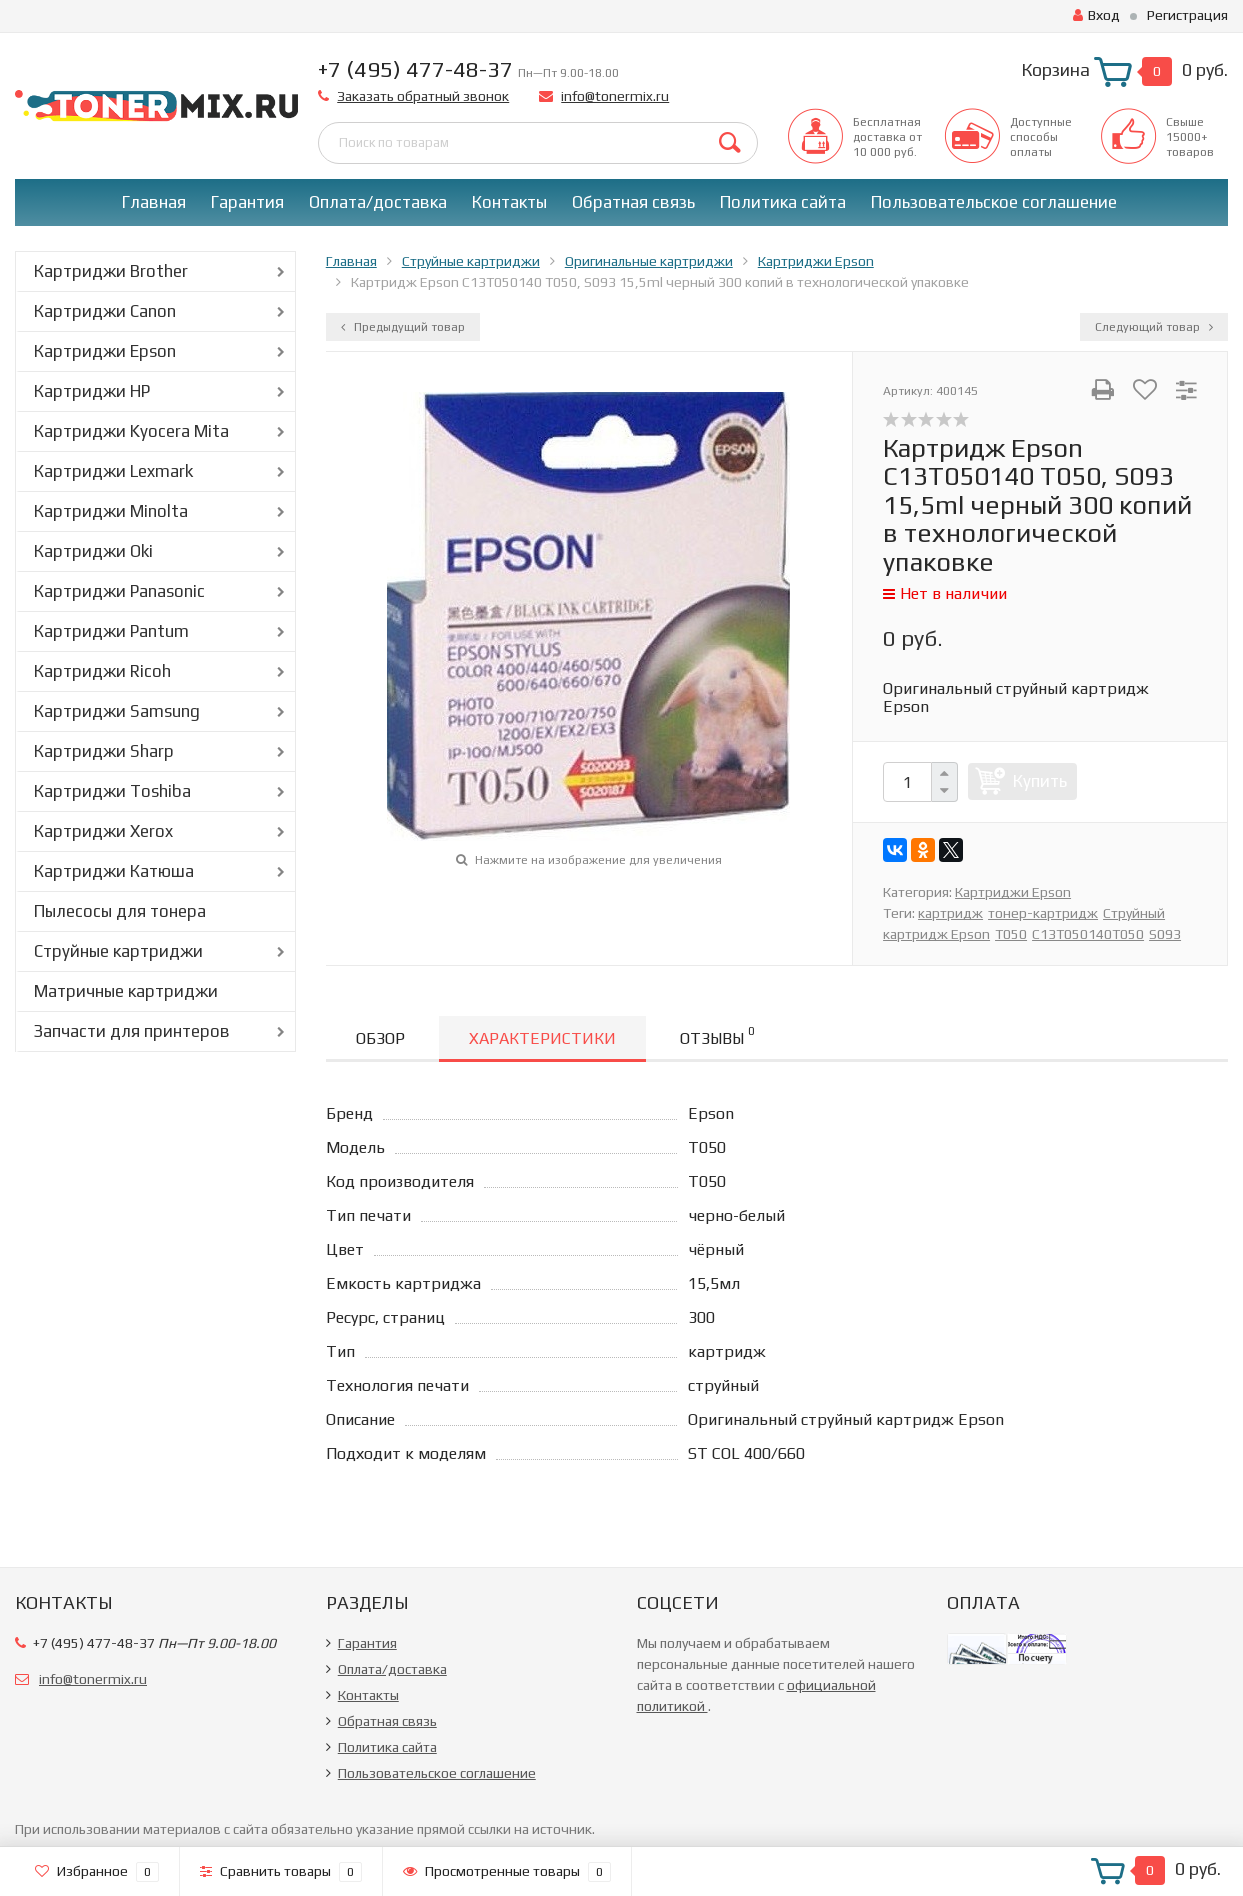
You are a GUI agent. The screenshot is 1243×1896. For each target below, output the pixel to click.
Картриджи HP (92, 391)
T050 (1011, 934)
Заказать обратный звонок (423, 96)
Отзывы (717, 1035)
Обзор (380, 1038)
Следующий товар (1154, 327)
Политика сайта (783, 202)
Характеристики (542, 1038)
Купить (1040, 781)
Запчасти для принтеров (132, 1031)
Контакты (509, 202)
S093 (1165, 934)
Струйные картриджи (118, 951)
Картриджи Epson (105, 351)
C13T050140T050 (1088, 934)
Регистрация (1187, 15)
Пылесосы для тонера (120, 911)
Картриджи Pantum (111, 631)
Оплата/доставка (378, 202)
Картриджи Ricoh (102, 671)
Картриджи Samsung (117, 711)
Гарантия (247, 202)
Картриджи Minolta (111, 511)
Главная (154, 202)
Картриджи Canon (105, 311)
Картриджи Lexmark (113, 471)
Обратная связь (633, 202)
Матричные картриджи (126, 991)
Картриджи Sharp (104, 751)
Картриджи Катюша (114, 871)
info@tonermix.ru (615, 96)
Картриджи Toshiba (112, 791)
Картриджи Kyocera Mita (131, 431)
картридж (950, 913)
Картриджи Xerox (103, 831)
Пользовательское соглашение (994, 202)
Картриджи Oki (93, 551)
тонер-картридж (1043, 913)
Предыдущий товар (403, 327)
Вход (1096, 15)
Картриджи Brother (111, 271)
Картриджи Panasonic (119, 591)
